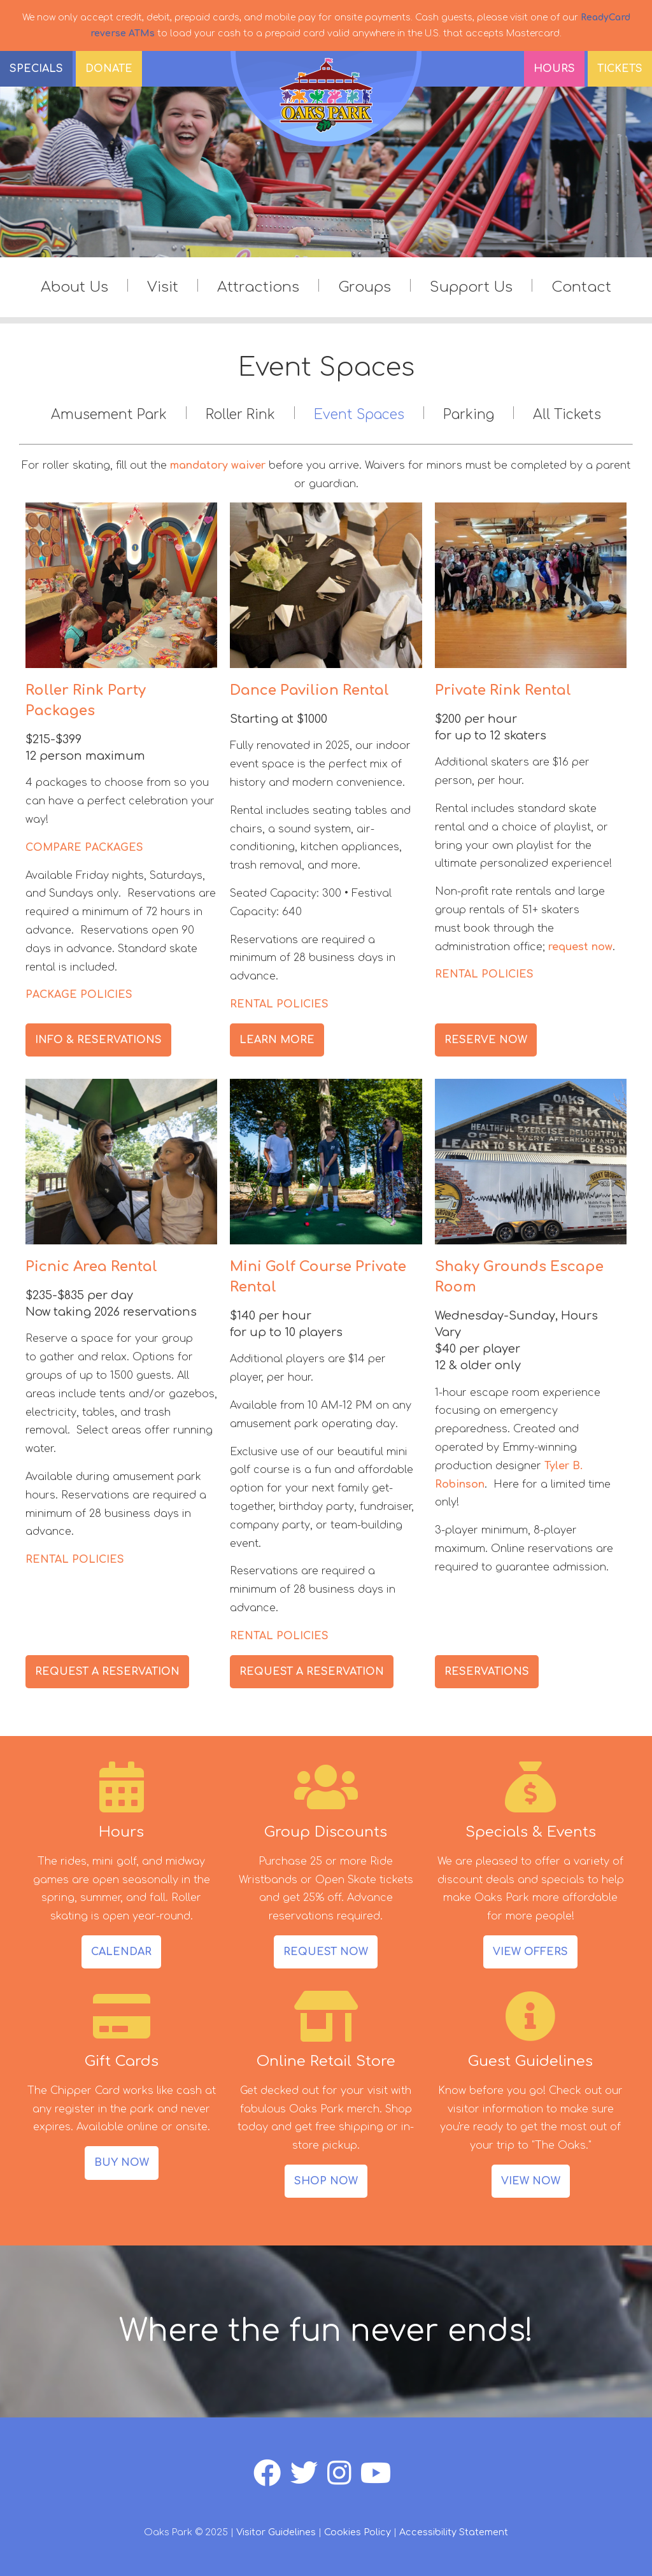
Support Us (471, 287)
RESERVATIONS (486, 1671)
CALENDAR (121, 1952)
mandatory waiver (218, 465)
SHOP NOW (326, 2181)
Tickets (619, 69)
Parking (468, 415)
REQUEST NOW (325, 1952)
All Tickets (567, 415)
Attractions (258, 287)
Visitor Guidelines (276, 2532)
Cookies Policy (357, 2532)
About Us (74, 287)
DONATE (108, 69)
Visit (162, 287)
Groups (364, 287)
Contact (581, 287)
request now (580, 947)
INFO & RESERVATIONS (98, 1040)
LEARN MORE (277, 1040)
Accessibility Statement (453, 2532)
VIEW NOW (530, 2181)
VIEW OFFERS (530, 1952)
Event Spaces (359, 415)
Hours (554, 69)
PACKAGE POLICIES (78, 994)
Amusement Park (109, 415)
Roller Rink (240, 415)
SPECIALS (36, 69)
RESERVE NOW (485, 1040)
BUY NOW (121, 2162)
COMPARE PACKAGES (84, 847)
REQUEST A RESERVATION (107, 1671)
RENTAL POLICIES (279, 1004)
